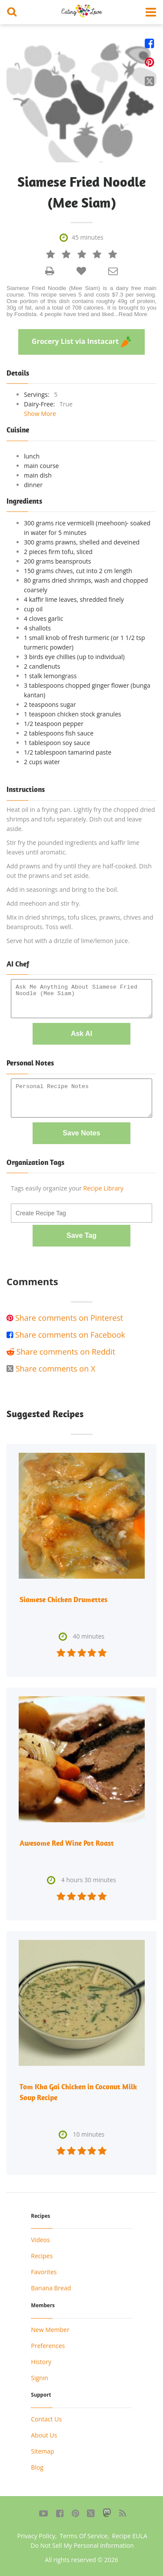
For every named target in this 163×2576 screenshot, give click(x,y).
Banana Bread (51, 2288)
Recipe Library (103, 1188)
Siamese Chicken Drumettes (63, 1599)
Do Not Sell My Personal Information (82, 2545)
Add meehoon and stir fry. (43, 903)
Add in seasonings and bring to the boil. (62, 889)
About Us (44, 2435)
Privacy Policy (36, 2536)
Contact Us (46, 2419)
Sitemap (42, 2451)
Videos (40, 2240)
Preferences (48, 2346)
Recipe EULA (129, 2536)
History (41, 2362)
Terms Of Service (83, 2536)
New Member (50, 2329)
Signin (39, 2378)
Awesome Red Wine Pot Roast (67, 1843)
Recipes (42, 2256)
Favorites (44, 2272)
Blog (37, 2467)
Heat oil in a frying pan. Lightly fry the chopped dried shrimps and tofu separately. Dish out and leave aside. (81, 819)
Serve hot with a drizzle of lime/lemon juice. (68, 941)
